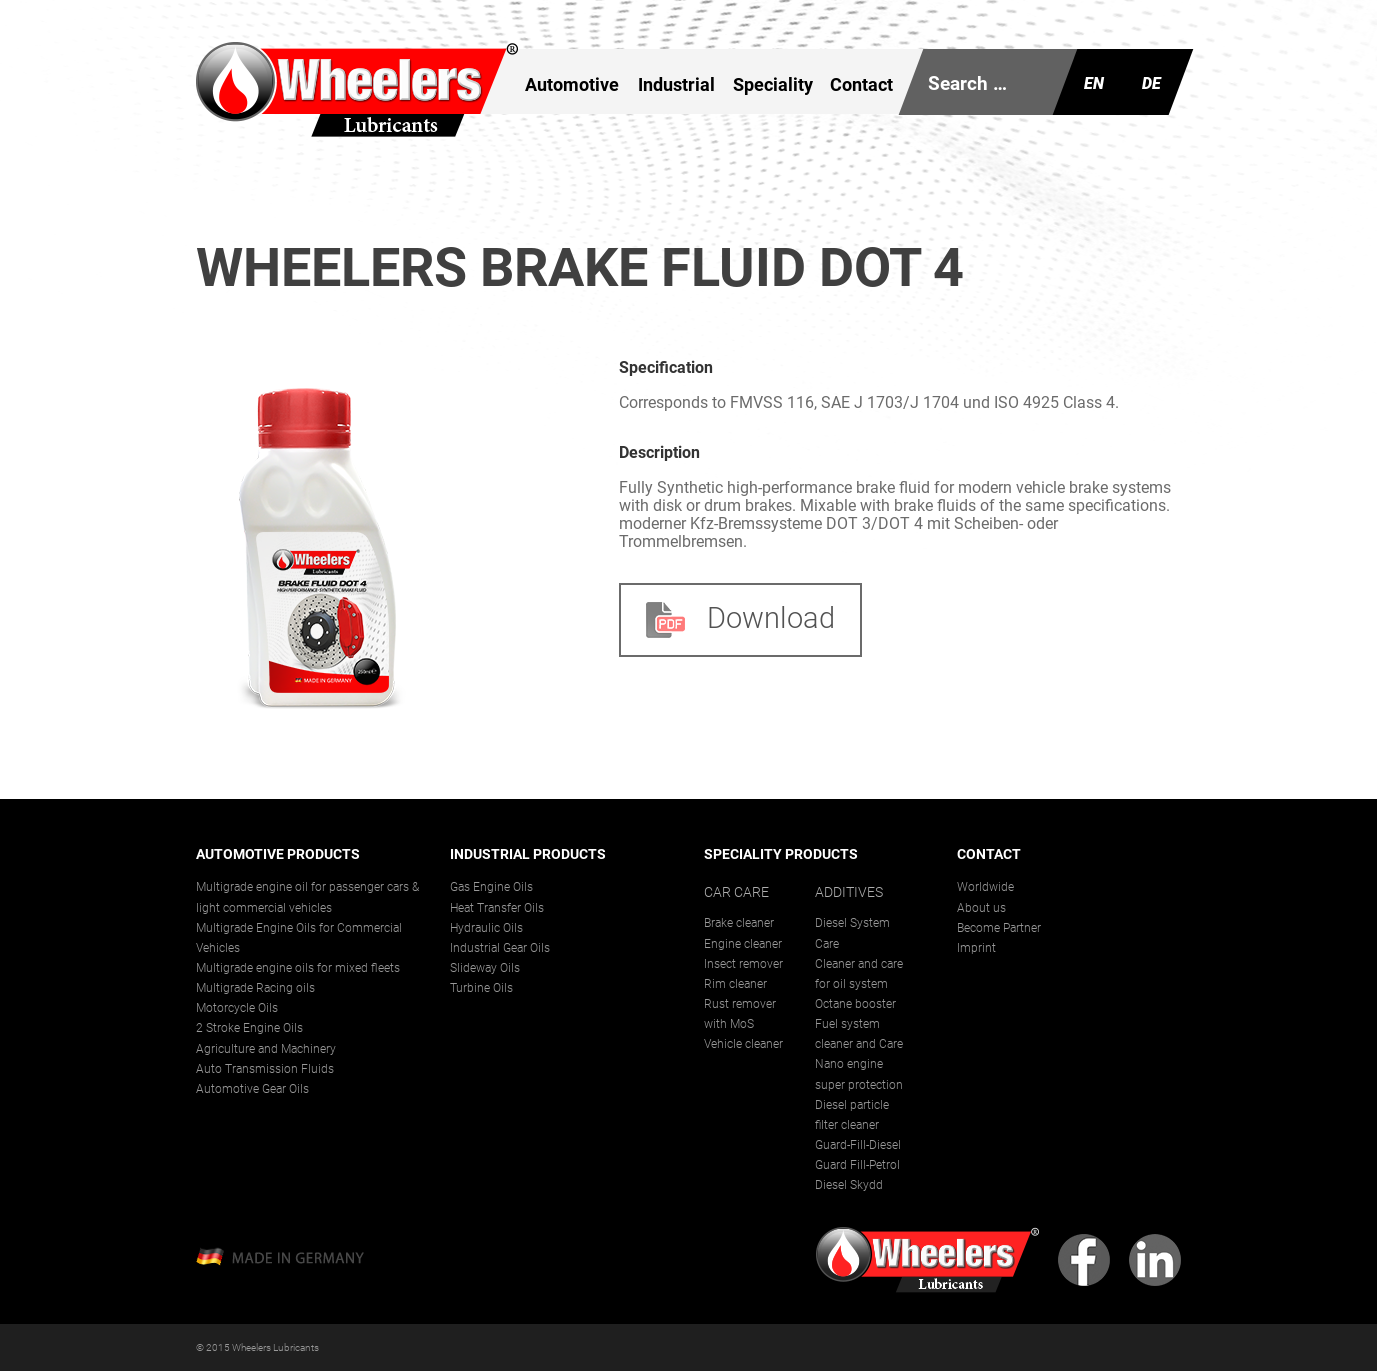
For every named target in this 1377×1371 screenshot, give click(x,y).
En (1094, 83)
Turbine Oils (481, 988)
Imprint (976, 948)
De (1151, 83)
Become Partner (999, 928)
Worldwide (985, 887)
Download (740, 618)
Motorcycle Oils (237, 1008)
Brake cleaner (739, 923)
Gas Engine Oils (491, 887)
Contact (861, 84)
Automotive (572, 84)
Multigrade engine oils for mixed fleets (298, 968)
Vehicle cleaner (743, 1044)
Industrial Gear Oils (500, 948)
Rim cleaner (735, 984)
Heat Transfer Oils (497, 908)
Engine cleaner (743, 944)
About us (981, 908)
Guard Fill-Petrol (857, 1165)
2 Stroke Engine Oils (249, 1028)
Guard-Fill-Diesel (858, 1145)
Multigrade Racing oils (255, 988)
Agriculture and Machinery (266, 1049)
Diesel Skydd (849, 1185)
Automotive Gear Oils (252, 1089)
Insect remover (743, 964)
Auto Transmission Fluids (265, 1069)
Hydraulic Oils (486, 928)
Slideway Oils (485, 968)
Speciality (773, 84)
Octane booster (855, 1004)
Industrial (676, 84)
